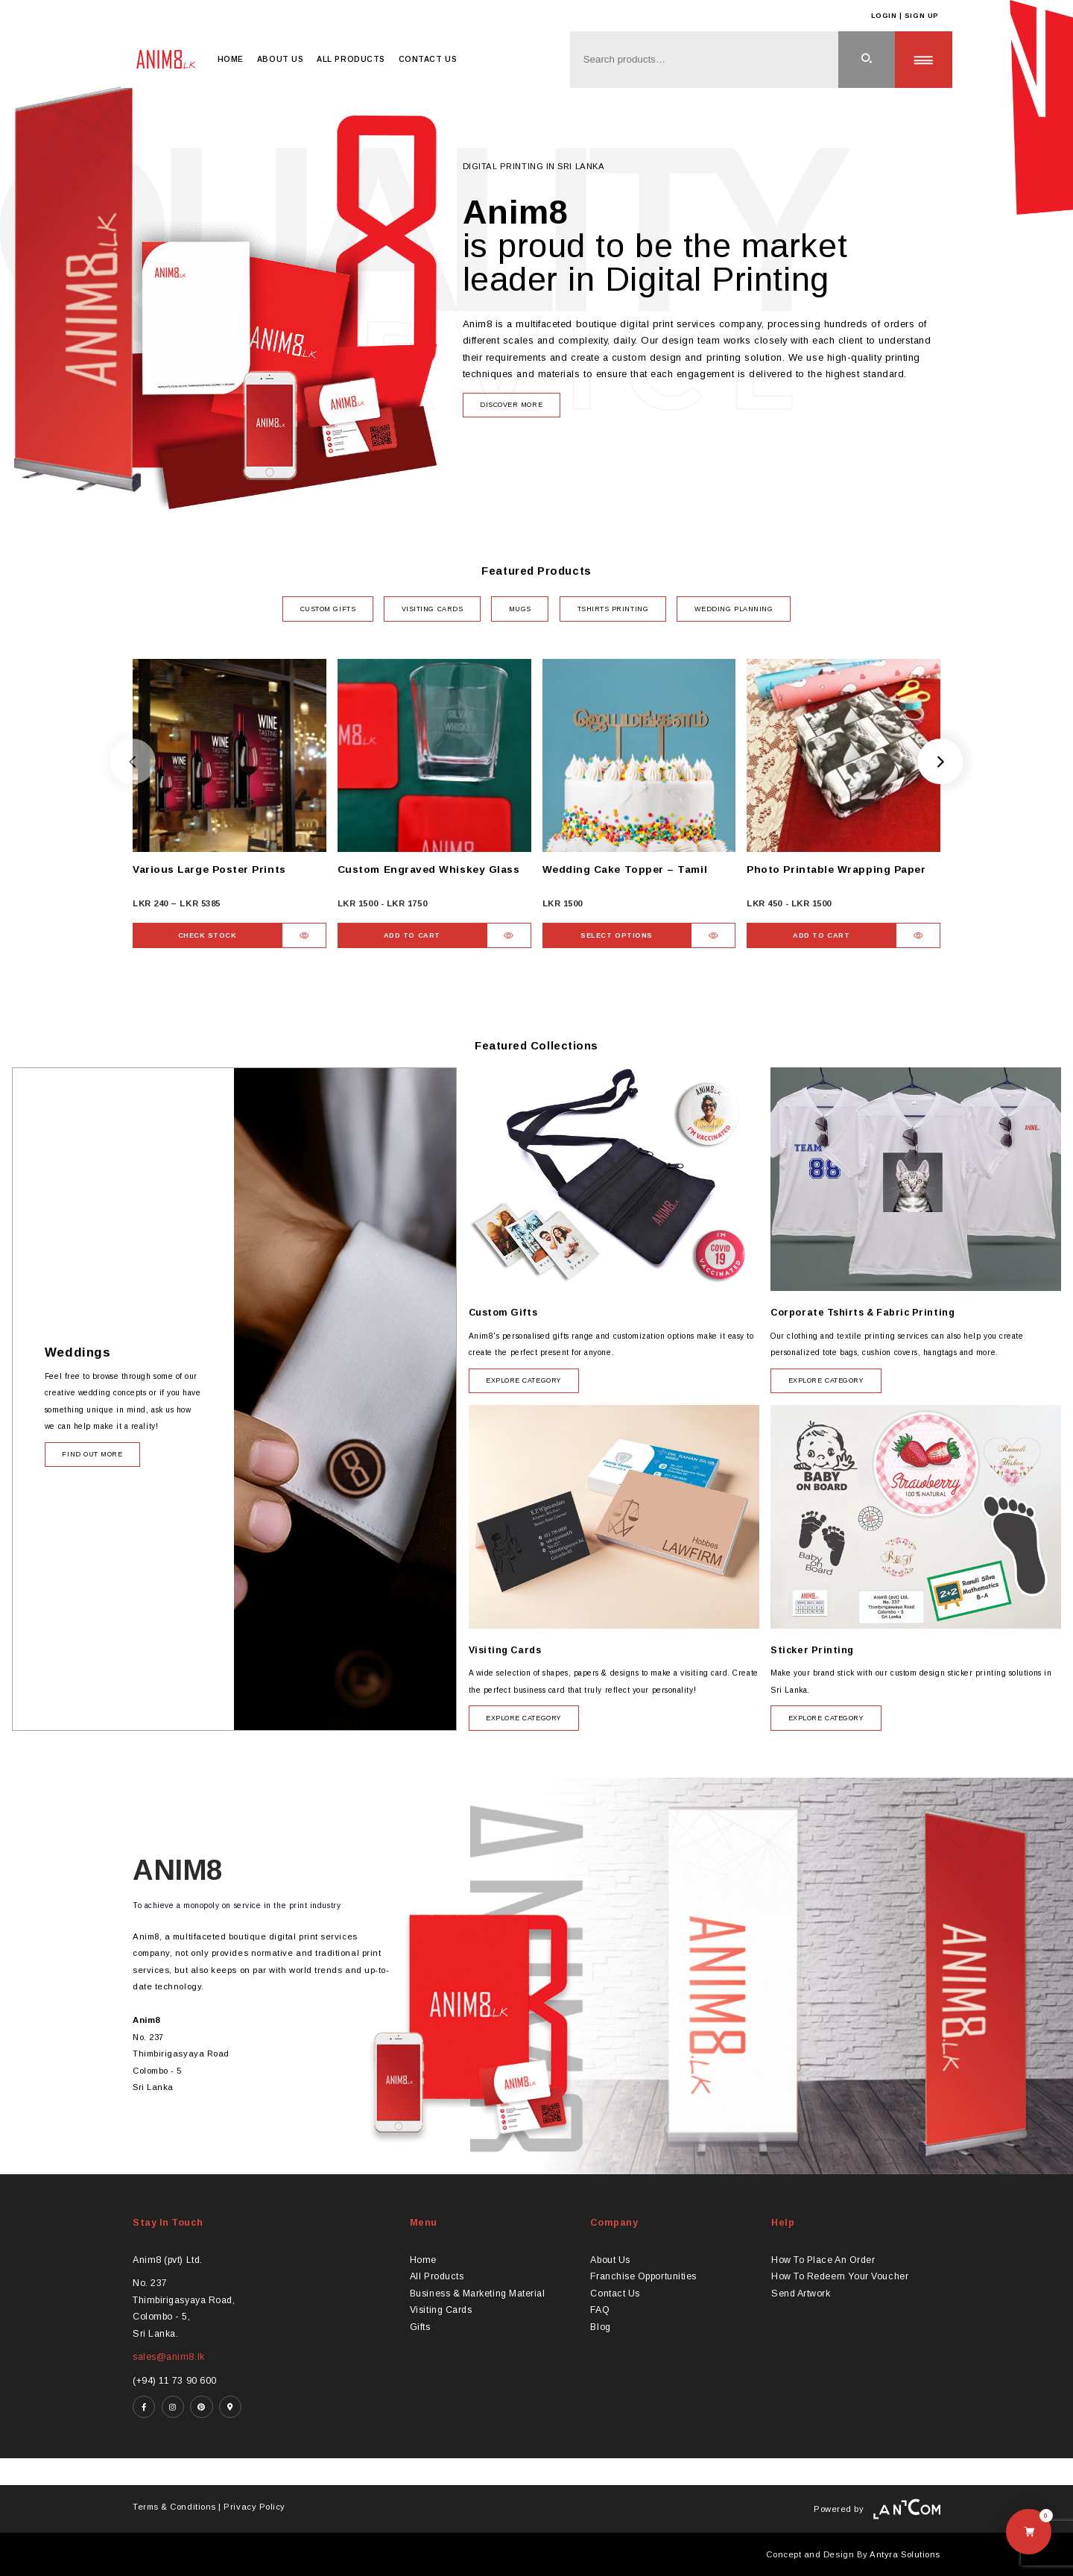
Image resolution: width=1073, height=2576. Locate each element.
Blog (600, 2327)
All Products (350, 59)
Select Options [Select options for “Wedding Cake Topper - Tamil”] (616, 935)
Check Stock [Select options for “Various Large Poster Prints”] (207, 935)
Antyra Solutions (905, 2554)
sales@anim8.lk (169, 2357)
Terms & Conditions (174, 2506)
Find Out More (92, 1454)
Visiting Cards (441, 2310)
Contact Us (428, 59)
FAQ (600, 2310)
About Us (280, 59)
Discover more (511, 404)
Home (231, 59)
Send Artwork (800, 2293)
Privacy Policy (254, 2506)
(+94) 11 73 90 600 (175, 2380)
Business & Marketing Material (477, 2293)
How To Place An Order (823, 2260)
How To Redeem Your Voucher (839, 2276)
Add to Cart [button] (412, 935)
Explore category (524, 1380)
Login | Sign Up (905, 15)
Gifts (420, 2327)
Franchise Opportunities (643, 2276)
